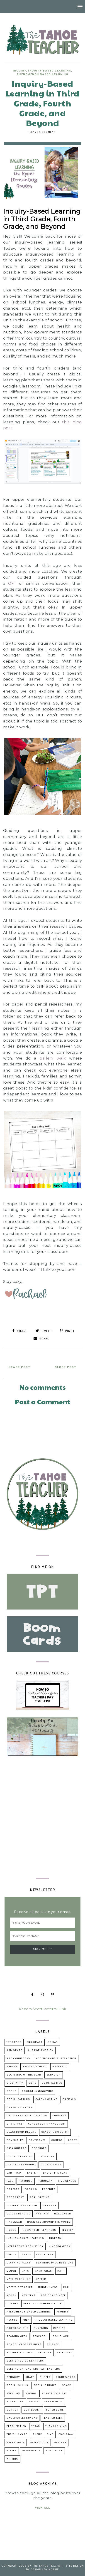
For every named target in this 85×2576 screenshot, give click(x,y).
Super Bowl (55, 2409)
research (40, 2336)
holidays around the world (49, 2222)
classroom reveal (21, 2132)
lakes (26, 2254)
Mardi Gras (43, 2271)
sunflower (32, 2409)
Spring (31, 2393)
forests (13, 2189)
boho (33, 2083)
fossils (31, 2189)
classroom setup (55, 2132)
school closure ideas (24, 2344)
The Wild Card (17, 2434)
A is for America (40, 2050)
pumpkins (41, 2328)
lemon (11, 2271)
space (66, 2385)
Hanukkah (14, 2222)
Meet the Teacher (20, 2287)
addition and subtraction (56, 2058)
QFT (12, 583)
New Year (29, 2295)
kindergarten (59, 2246)
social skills (17, 2385)
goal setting (39, 2197)
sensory (13, 2377)
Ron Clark (61, 2336)
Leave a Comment (42, 132)
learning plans (19, 2262)
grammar (49, 2205)
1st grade (14, 2042)
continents (37, 2140)
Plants (12, 2320)
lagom (12, 2254)
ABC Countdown (19, 2058)
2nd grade (35, 2042)
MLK (66, 2287)
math (61, 2271)
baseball (59, 2066)
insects (55, 2238)
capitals (69, 2099)
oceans (12, 2303)
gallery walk (53, 1058)
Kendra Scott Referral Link (42, 2009)
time (50, 2434)
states (34, 2401)
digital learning (20, 2156)
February (45, 2181)
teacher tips (16, 2426)
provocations (18, 2328)
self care (64, 2352)
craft (72, 2140)
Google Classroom (22, 2205)
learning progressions (55, 2262)
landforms (45, 2254)
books (12, 2091)
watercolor (39, 2442)
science (53, 2344)
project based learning (54, 2320)
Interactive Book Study (25, 2246)
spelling (13, 2393)
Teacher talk (53, 2418)
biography (15, 2083)
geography (15, 2197)
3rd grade (15, 2050)
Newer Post (19, 1367)
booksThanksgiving (37, 2091)
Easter (32, 2173)
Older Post (65, 1367)
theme (37, 2434)
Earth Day (14, 2173)
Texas (35, 2426)
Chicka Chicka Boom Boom (27, 2115)
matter (41, 2279)
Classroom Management (47, 2123)
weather (60, 2442)
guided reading (19, 2213)
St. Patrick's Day (54, 2393)
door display (51, 2164)
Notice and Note (53, 2295)
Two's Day (66, 2434)
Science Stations (20, 2352)
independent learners (39, 2230)
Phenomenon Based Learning (42, 74)
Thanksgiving (56, 2426)
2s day (53, 2042)
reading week (17, 2336)
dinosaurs (46, 2156)
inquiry (19, 71)
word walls (31, 2450)
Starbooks (15, 2401)
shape (30, 2377)
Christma (59, 2115)
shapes (45, 2377)
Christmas (15, 2123)
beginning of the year (24, 2074)
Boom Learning (18, 2099)
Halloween (62, 2213)
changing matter (20, 2107)
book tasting (52, 2083)
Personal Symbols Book (42, 2303)
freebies (49, 2189)
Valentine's (16, 2442)
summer (12, 2409)
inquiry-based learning (49, 71)
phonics (62, 2311)
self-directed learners (25, 2360)
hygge (12, 2230)
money (12, 2295)
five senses (67, 2181)
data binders (17, 2148)
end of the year (55, 2173)
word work (54, 2450)
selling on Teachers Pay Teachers (33, 2369)
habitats (42, 2213)
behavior (53, 2074)
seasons (45, 2352)
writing (12, 2459)
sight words (65, 2377)
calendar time (46, 2099)
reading (59, 2328)
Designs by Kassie (45, 2569)
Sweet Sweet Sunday (22, 2418)
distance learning (21, 2164)
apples (12, 2066)
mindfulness (48, 2287)
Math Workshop (19, 2279)
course (57, 2140)
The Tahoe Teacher (47, 2566)
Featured (26, 2181)
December (39, 2148)
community (15, 2140)
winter (12, 2450)
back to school (34, 2066)
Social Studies (45, 2385)
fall (10, 2181)
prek (26, 2320)
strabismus (53, 2401)
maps (25, 2271)
